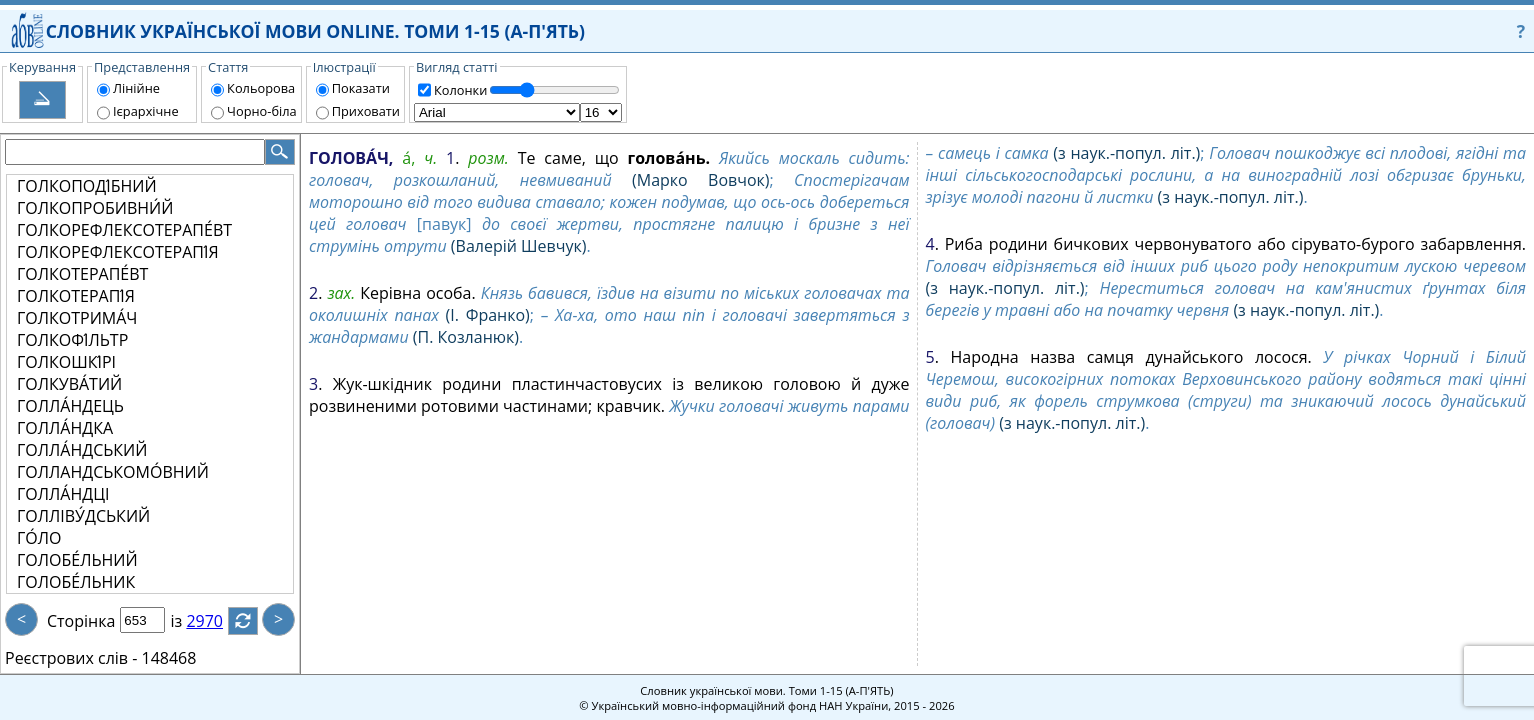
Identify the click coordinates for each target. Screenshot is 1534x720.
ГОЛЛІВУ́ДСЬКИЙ (83, 516)
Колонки (460, 90)
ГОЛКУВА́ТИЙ (69, 384)
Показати (361, 88)
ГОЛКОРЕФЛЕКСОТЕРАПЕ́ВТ (124, 230)
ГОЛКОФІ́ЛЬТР (72, 340)
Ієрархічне (146, 111)
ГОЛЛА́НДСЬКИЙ (82, 450)
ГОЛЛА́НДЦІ (63, 494)
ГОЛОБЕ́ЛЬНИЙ (77, 560)
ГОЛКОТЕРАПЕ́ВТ (82, 274)
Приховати (366, 111)
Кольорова (261, 88)
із (188, 621)
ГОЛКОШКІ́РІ (66, 362)
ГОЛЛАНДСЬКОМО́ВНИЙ (113, 472)
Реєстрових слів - (71, 658)
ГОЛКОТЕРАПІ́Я (76, 296)
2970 (216, 621)
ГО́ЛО (39, 538)
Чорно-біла (262, 111)
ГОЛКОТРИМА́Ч (77, 318)
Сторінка (81, 621)
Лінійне (136, 88)
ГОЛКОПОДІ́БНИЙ (87, 186)
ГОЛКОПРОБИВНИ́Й (95, 208)
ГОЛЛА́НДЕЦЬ (70, 406)
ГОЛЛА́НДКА (65, 428)
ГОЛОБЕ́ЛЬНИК (76, 582)
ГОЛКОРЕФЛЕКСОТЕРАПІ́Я (118, 252)
